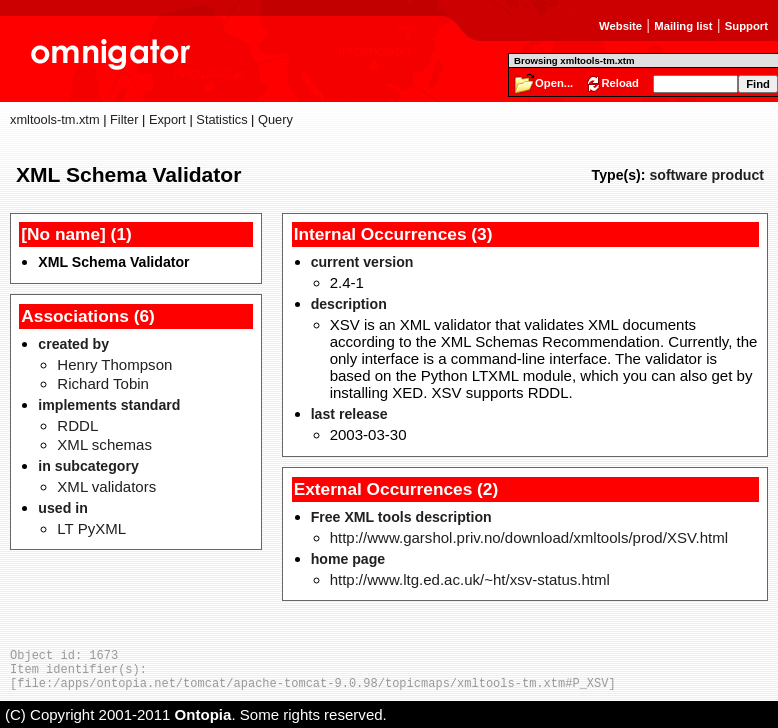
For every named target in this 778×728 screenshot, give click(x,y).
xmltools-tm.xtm (55, 119)
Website (620, 26)
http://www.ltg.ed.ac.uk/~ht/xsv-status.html (470, 579)
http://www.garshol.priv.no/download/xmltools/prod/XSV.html (529, 537)
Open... (554, 83)
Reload (620, 83)
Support (746, 26)
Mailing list (683, 26)
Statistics (221, 119)
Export (167, 119)
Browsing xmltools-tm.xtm (574, 60)
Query (275, 119)
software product (706, 175)
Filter (124, 119)
